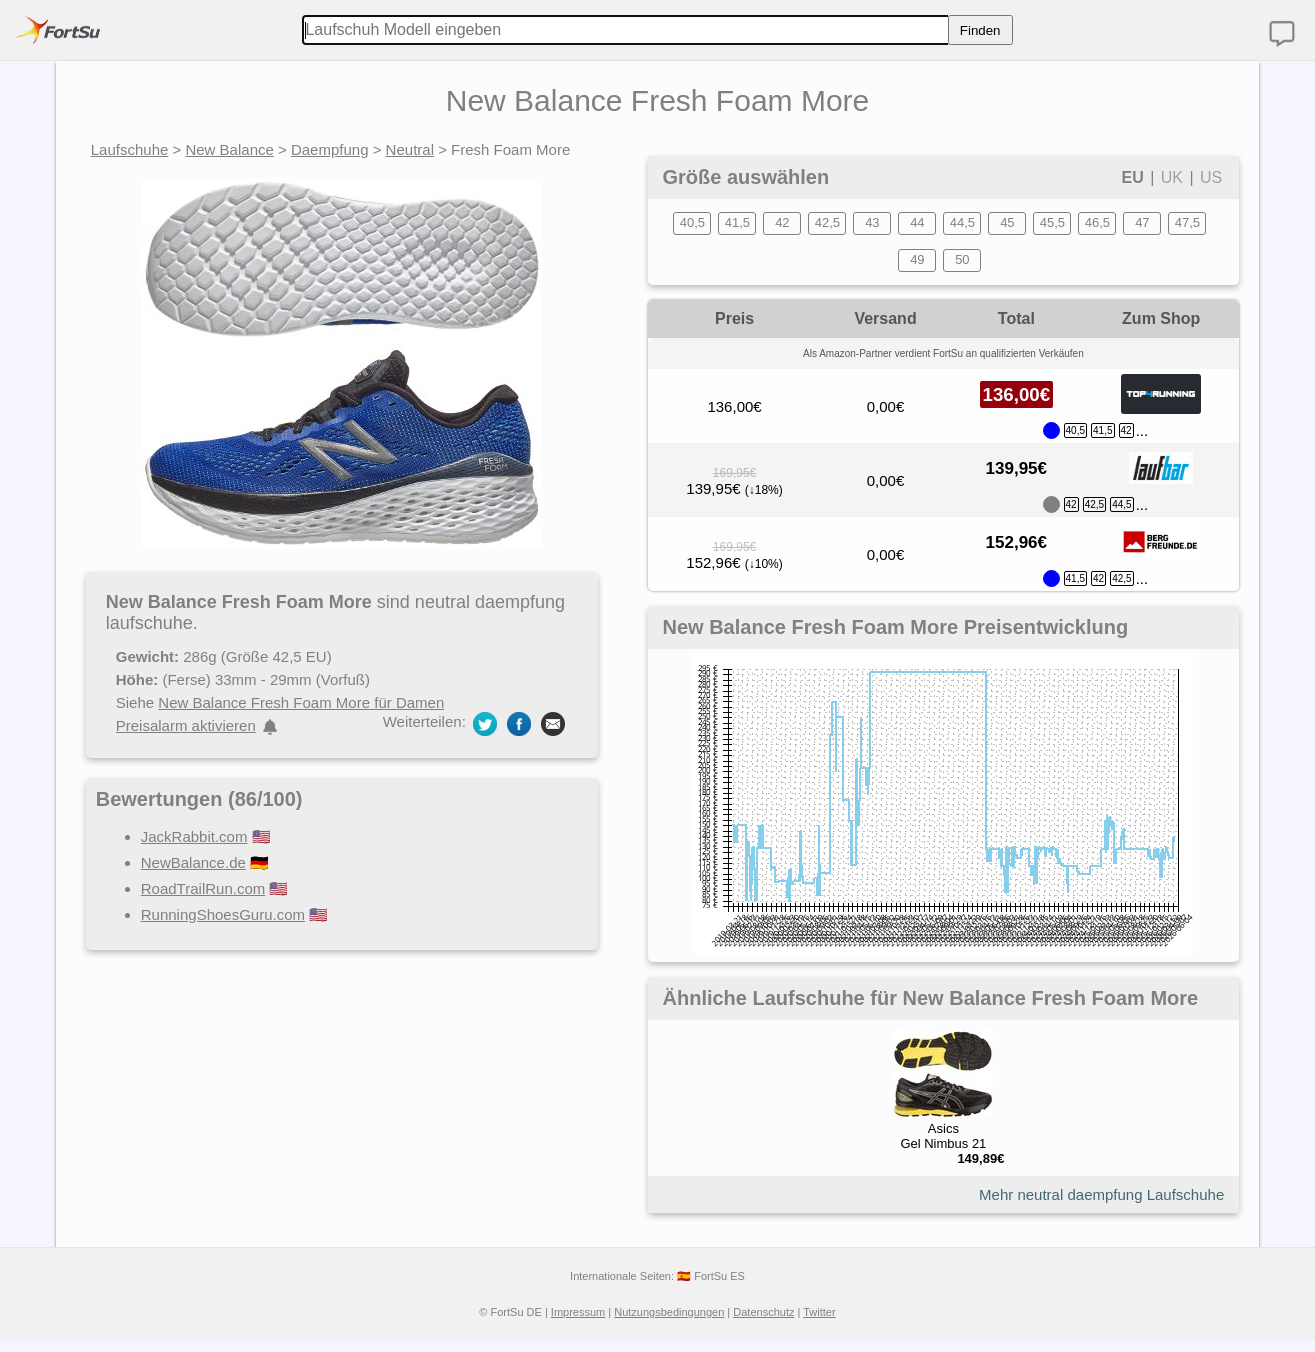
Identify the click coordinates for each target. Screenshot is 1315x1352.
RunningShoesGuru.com (223, 914)
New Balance (229, 149)
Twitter (819, 1312)
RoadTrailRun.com (203, 888)
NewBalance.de (193, 862)
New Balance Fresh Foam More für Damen (301, 702)
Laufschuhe (130, 149)
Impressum (578, 1312)
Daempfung (330, 149)
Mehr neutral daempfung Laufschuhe (1101, 1194)
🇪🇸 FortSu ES (711, 1276)
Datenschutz (763, 1312)
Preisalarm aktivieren (186, 725)
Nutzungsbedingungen (669, 1312)
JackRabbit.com (194, 836)
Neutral (410, 149)
